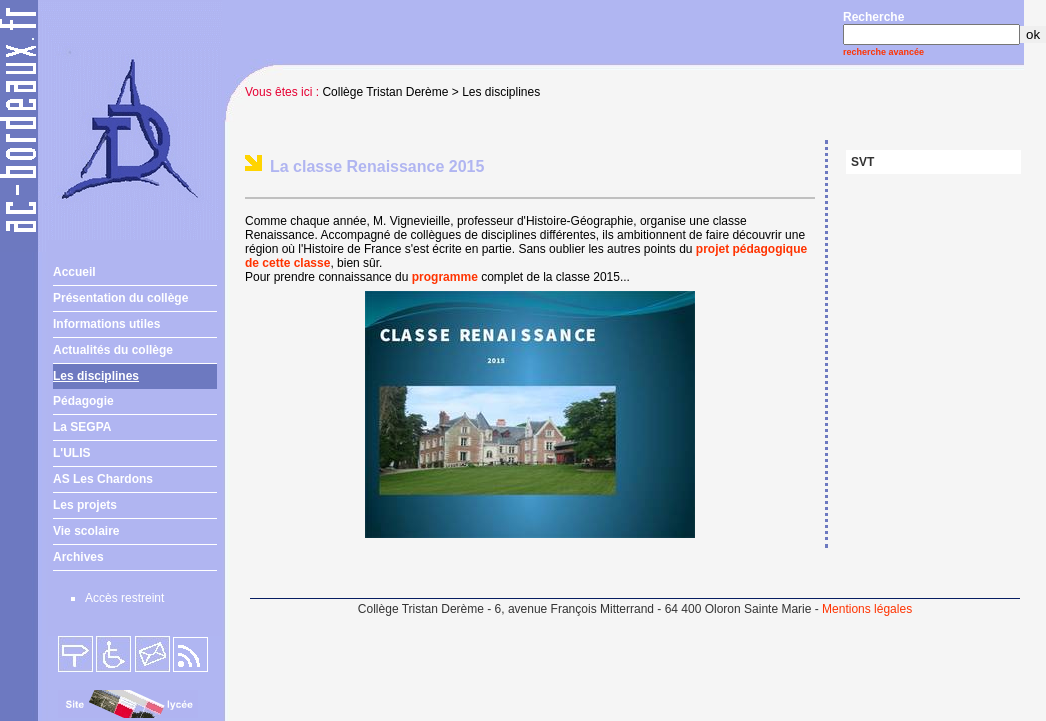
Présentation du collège (120, 298)
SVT (862, 162)
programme (445, 277)
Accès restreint (124, 598)
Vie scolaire (86, 531)
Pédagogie (83, 401)
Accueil (74, 272)
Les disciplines (96, 376)
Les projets (85, 505)
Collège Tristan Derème (385, 92)
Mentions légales (867, 609)
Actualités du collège (113, 350)
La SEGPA (82, 427)
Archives (78, 557)
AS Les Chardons (103, 479)
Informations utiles (106, 324)
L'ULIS (72, 453)
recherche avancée (883, 52)
